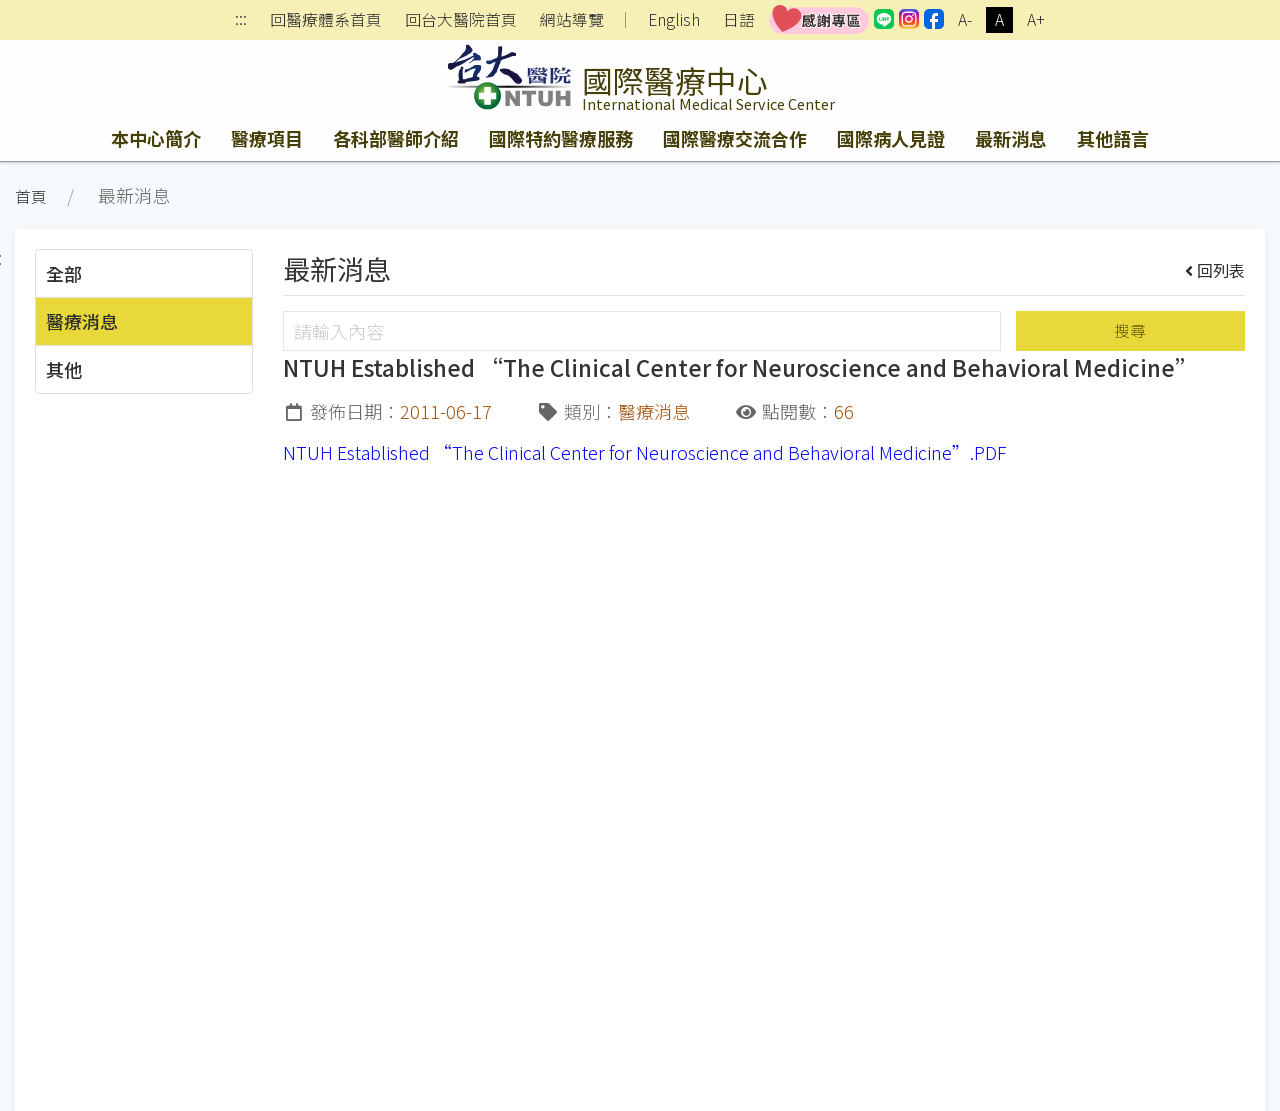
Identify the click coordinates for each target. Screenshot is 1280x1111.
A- (965, 19)
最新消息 (1011, 138)
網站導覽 (572, 20)
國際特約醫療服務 (561, 138)
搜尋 (1130, 330)
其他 (64, 369)
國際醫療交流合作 (735, 138)
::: (241, 20)
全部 (64, 273)
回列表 (1215, 270)
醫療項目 (267, 138)
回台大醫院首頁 (461, 20)
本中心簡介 (156, 138)
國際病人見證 (891, 138)
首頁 (31, 196)
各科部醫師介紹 (396, 138)
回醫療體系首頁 (326, 20)
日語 (739, 19)
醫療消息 (82, 321)
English (674, 19)
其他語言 (1113, 138)
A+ (1036, 19)
